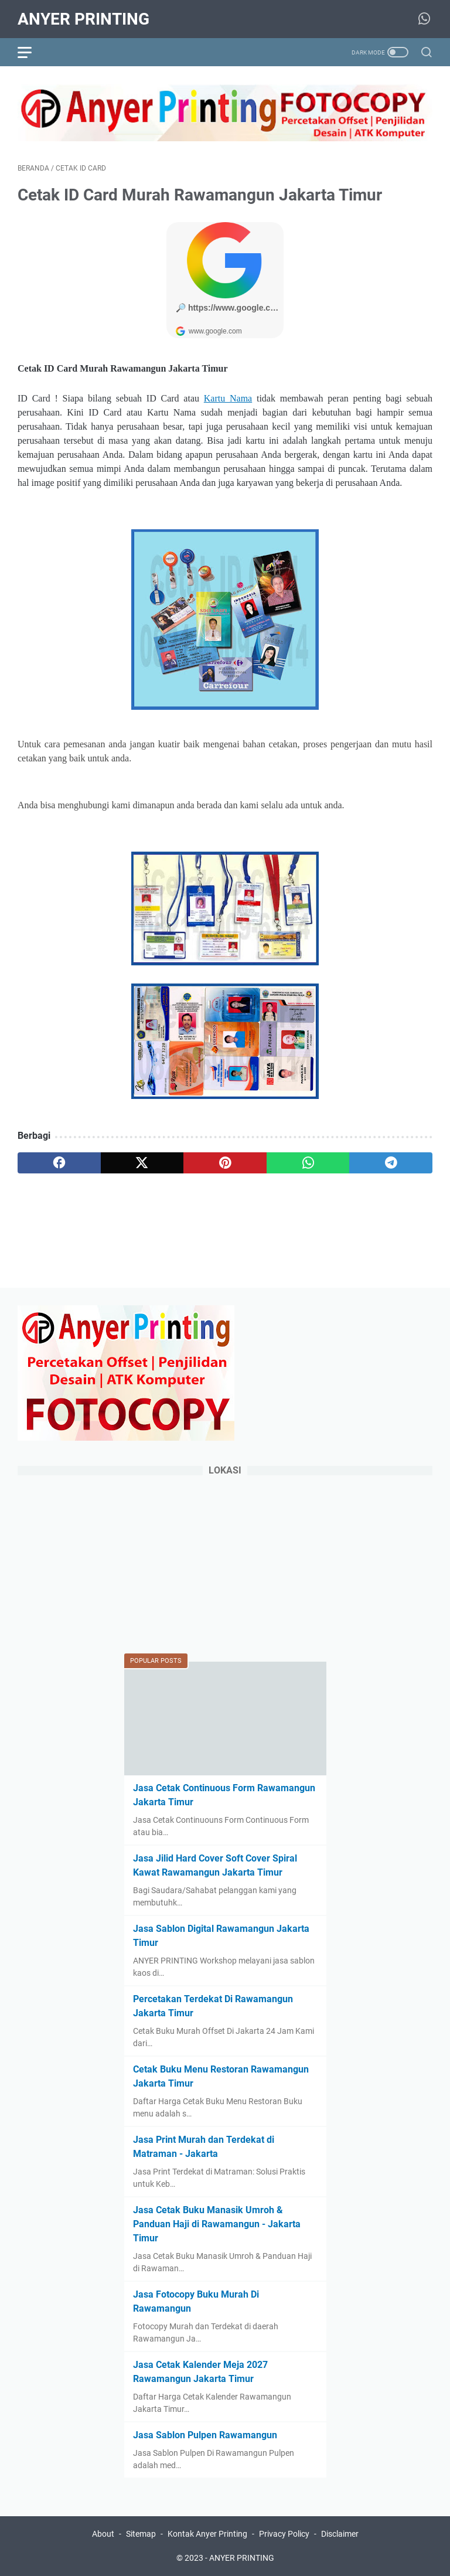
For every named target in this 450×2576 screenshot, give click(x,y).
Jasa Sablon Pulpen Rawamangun (205, 2435)
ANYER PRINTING (83, 19)
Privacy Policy (284, 2533)
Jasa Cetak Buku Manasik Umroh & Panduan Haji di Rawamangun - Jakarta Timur (217, 2224)
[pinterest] (225, 1162)
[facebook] (59, 1162)
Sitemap (141, 2533)
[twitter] (142, 1162)
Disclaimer (340, 2533)
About (103, 2533)
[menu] (32, 52)
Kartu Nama (228, 398)
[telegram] (390, 1162)
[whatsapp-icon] (424, 19)
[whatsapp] (308, 1162)
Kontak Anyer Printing (207, 2533)
